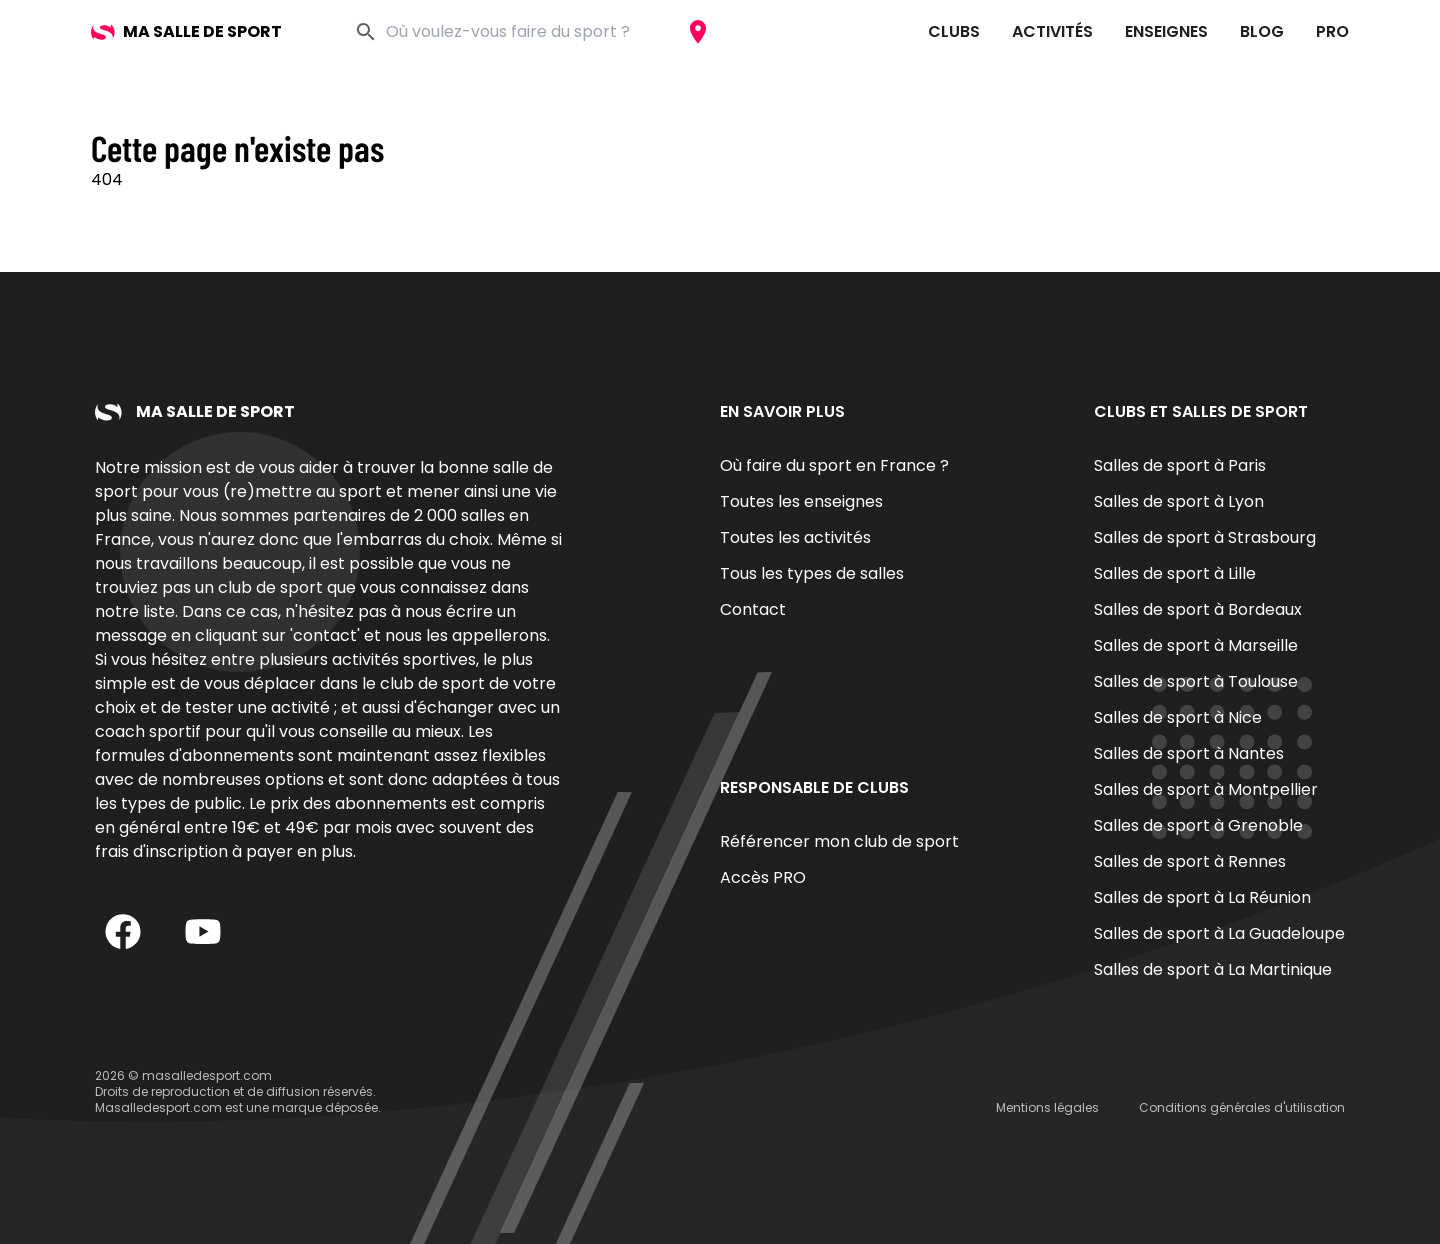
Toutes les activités (795, 537)
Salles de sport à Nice (1178, 717)
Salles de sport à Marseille (1196, 645)
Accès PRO (763, 877)
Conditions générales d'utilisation (1242, 1107)
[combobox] (530, 32)
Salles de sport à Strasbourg (1205, 537)
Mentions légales (1047, 1107)
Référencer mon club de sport (839, 841)
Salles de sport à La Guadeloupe (1219, 933)
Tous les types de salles (812, 573)
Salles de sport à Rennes (1190, 861)
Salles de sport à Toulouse (1196, 681)
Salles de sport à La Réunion (1202, 897)
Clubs (954, 31)
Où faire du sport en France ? (834, 465)
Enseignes (1166, 31)
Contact (753, 609)
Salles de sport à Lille (1175, 573)
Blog (1262, 31)
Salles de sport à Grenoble (1198, 825)
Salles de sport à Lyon (1179, 501)
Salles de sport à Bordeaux (1198, 609)
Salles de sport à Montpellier (1206, 789)
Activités (1052, 31)
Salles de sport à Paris (1180, 465)
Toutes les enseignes (801, 501)
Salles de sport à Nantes (1189, 753)
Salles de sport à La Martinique (1213, 969)
